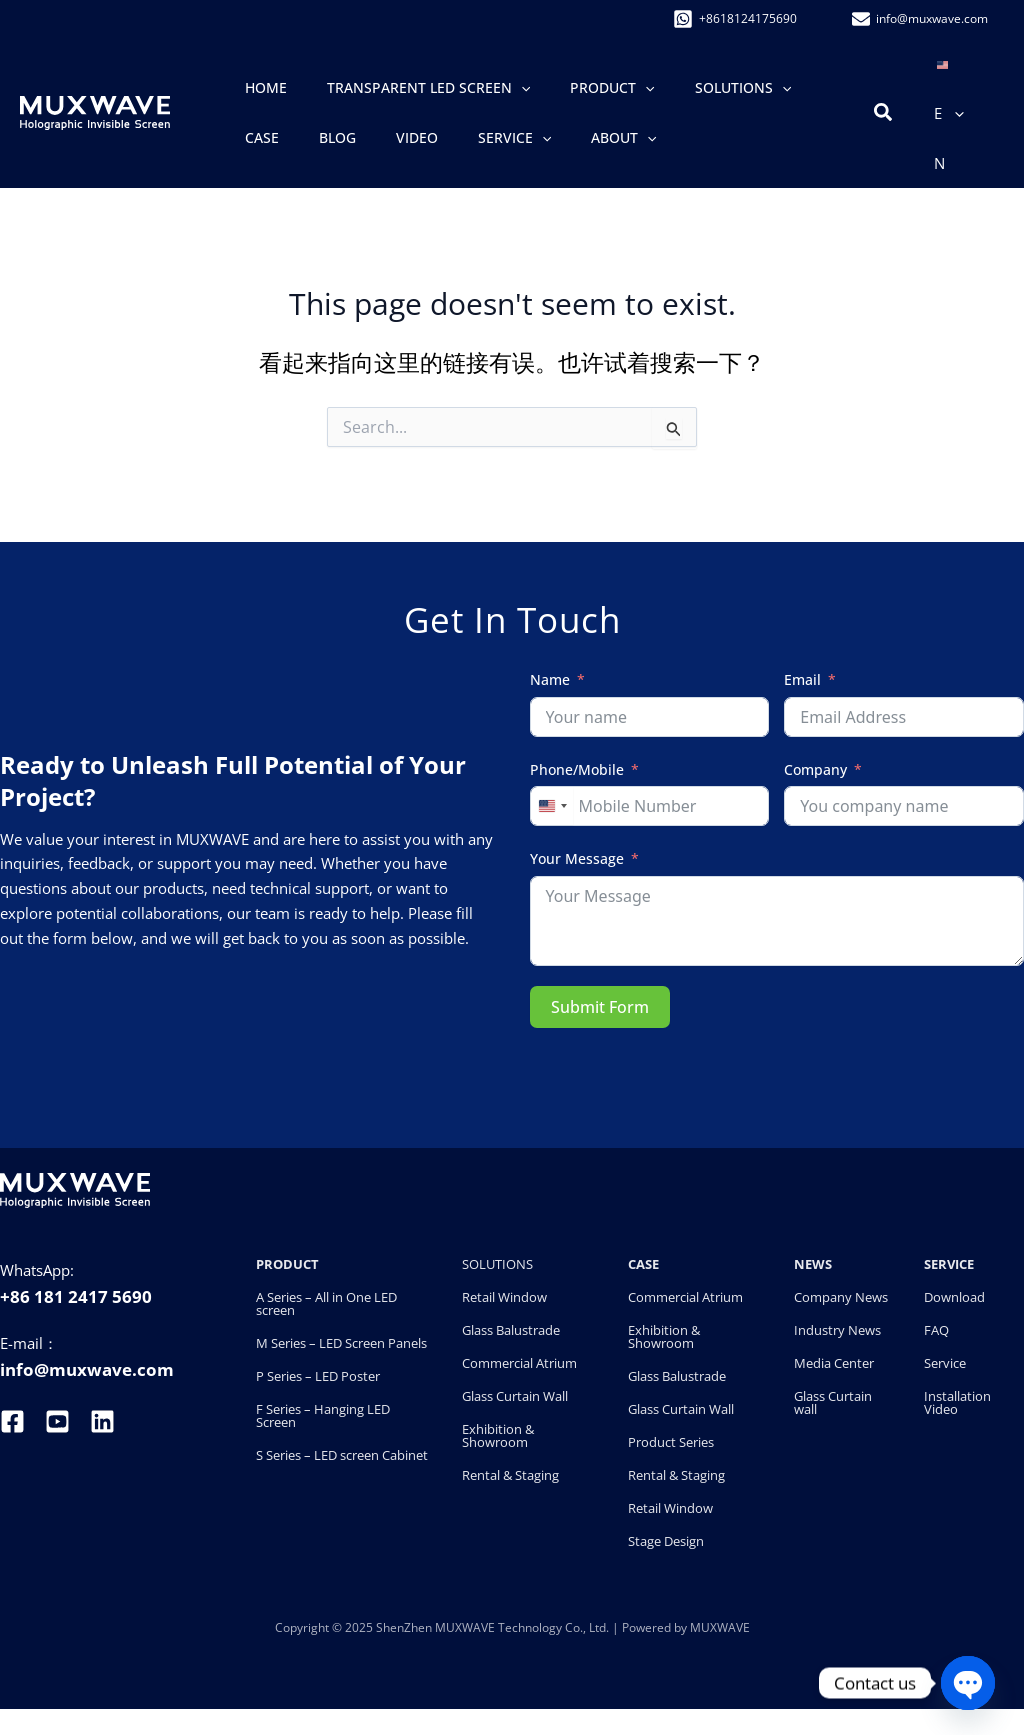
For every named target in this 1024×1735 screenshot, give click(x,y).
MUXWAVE (720, 1627)
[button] (482, 88)
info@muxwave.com (87, 1369)
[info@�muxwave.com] (923, 19)
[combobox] (552, 806)
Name (550, 679)
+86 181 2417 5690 (76, 1296)
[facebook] (15, 1421)
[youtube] (57, 1421)
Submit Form (600, 1007)
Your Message (577, 858)
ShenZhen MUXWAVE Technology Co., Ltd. (494, 1627)
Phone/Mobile (577, 769)
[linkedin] (102, 1421)
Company (815, 769)
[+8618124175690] (738, 19)
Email (802, 679)
